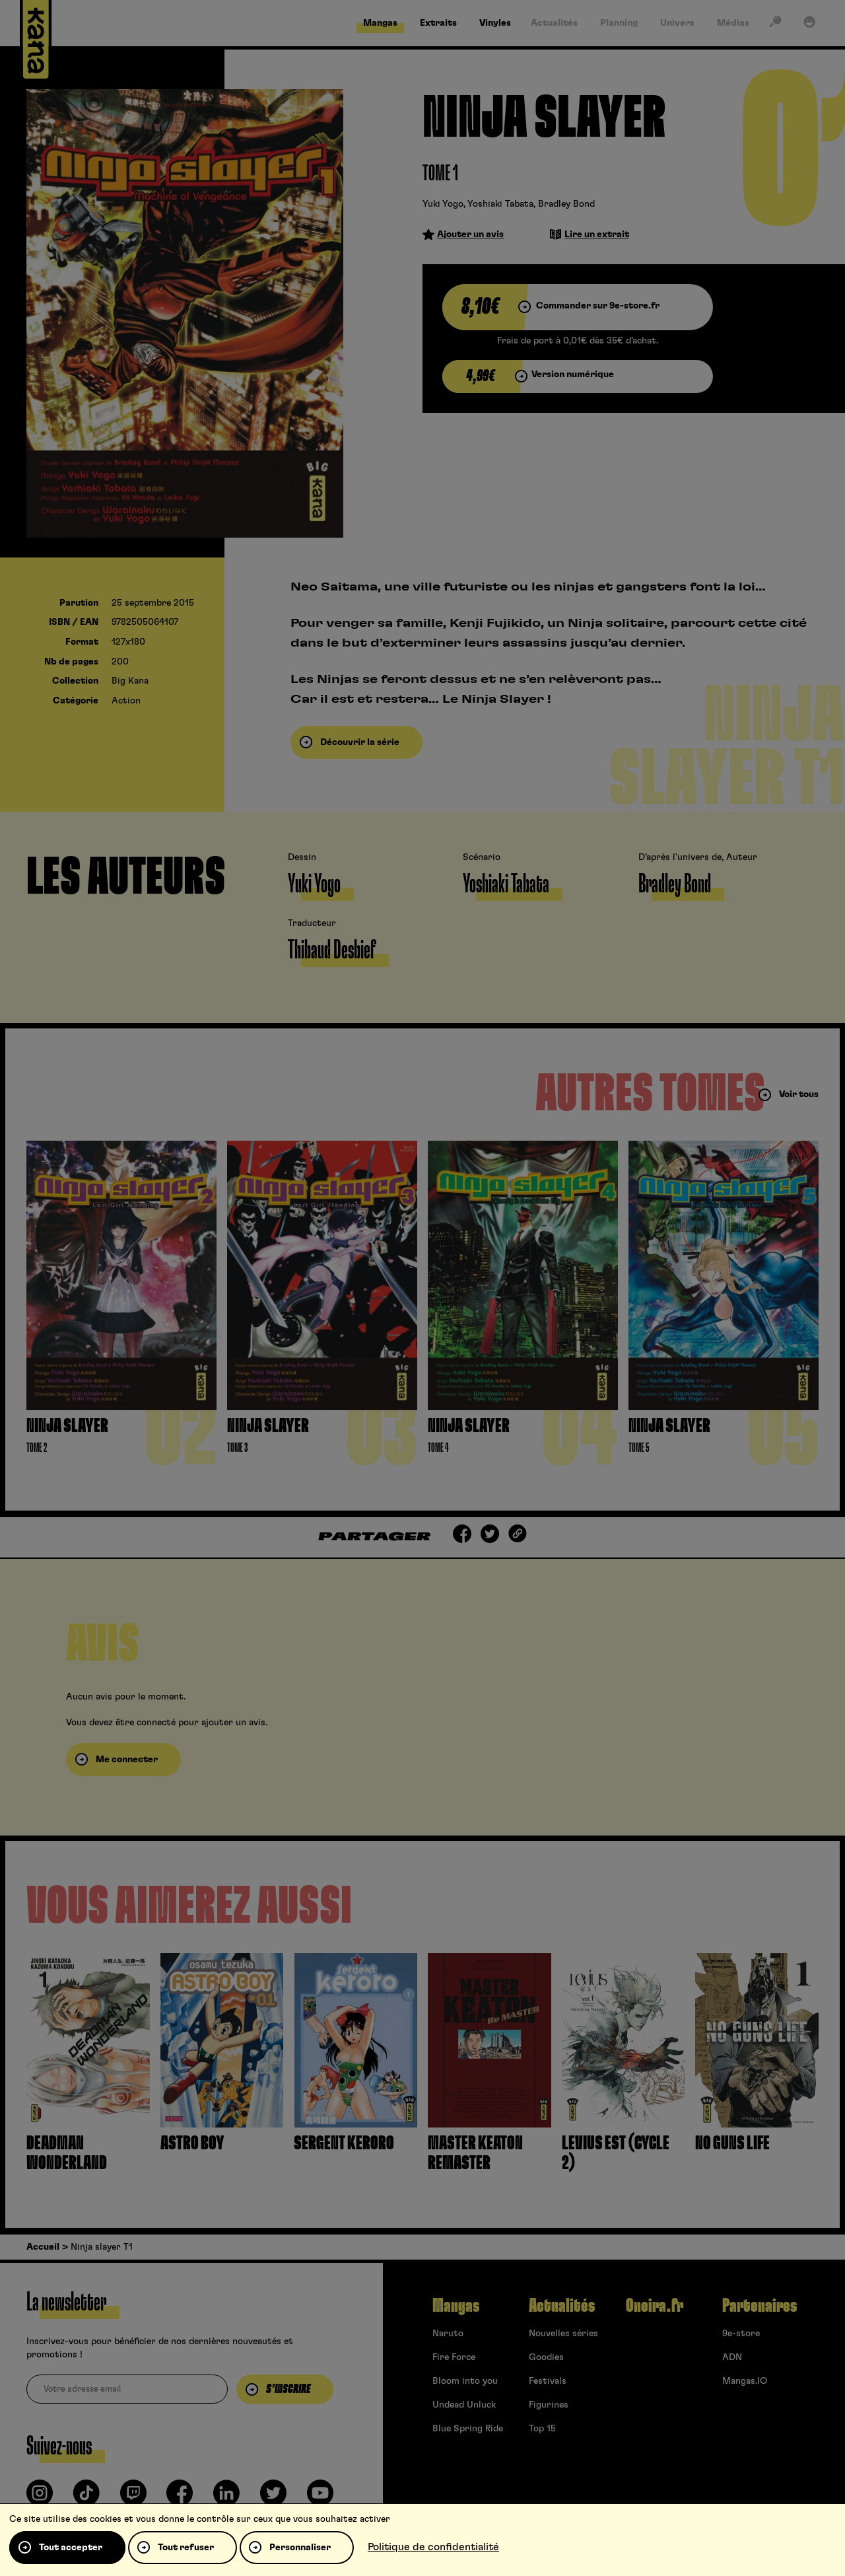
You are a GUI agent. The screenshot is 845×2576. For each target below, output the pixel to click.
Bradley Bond (566, 204)
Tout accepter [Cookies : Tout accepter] (70, 2547)
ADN (732, 2357)
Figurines (548, 2405)
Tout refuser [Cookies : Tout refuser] (186, 2547)
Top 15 (542, 2428)
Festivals (547, 2381)
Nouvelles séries (563, 2333)
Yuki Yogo (442, 204)
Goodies (546, 2357)
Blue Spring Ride (467, 2428)
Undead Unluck (464, 2405)
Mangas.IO (744, 2381)
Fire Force (453, 2357)
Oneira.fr (654, 2306)
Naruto (447, 2333)
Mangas (455, 2306)
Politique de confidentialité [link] (433, 2547)
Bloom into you (465, 2381)
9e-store (741, 2333)
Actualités (562, 2306)
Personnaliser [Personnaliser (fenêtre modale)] (300, 2547)
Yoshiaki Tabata (500, 204)
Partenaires (759, 2306)
